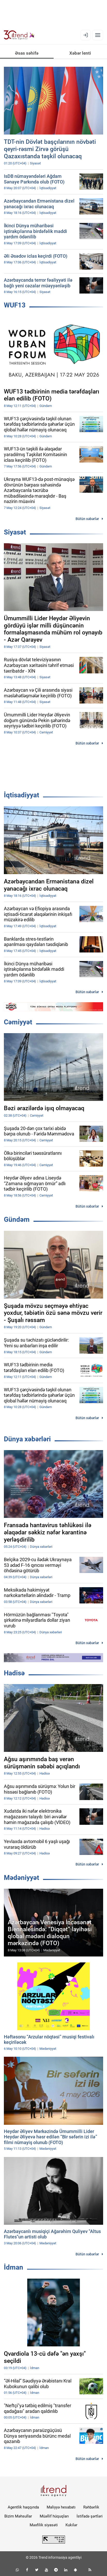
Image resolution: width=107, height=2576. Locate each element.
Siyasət (15, 532)
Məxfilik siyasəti (44, 2525)
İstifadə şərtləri (90, 2516)
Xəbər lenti (80, 53)
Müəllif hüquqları (54, 2516)
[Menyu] (97, 35)
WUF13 (15, 305)
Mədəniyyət (21, 1877)
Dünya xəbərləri (27, 1439)
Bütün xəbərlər (87, 519)
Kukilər (71, 2525)
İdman (13, 2267)
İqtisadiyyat (21, 795)
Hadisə (14, 1673)
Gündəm (17, 1219)
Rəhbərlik (91, 2507)
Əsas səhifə (26, 53)
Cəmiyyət (18, 1022)
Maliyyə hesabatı (61, 2507)
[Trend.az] (19, 35)
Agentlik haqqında (23, 2507)
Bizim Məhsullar (18, 2516)
